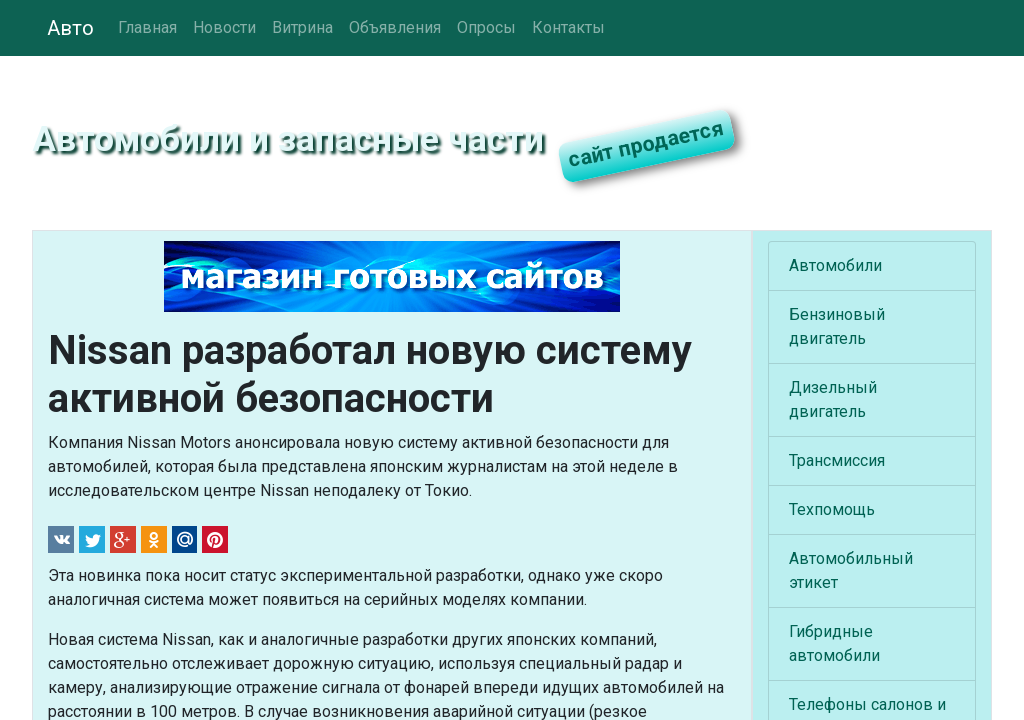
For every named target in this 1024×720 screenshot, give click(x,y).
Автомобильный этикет (851, 570)
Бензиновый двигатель (837, 326)
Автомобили (835, 265)
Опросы (486, 27)
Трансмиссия (837, 460)
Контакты (568, 27)
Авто (70, 28)
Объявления (395, 27)
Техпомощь (832, 509)
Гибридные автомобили (834, 643)
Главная (147, 27)
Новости (224, 27)
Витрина (302, 27)
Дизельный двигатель (833, 399)
